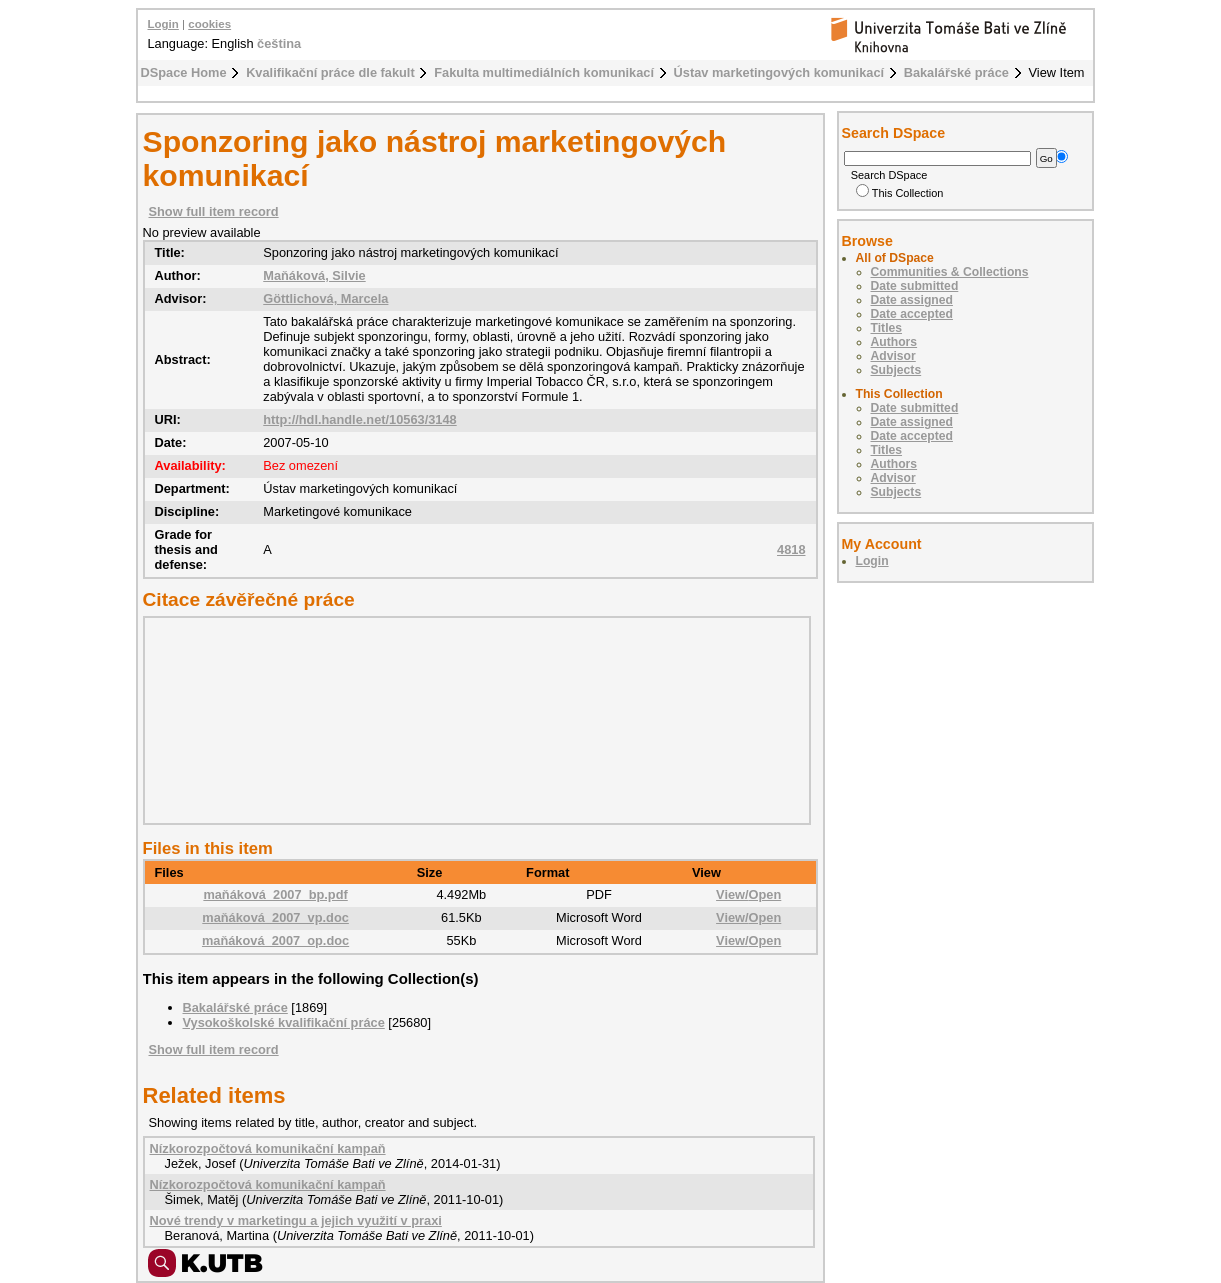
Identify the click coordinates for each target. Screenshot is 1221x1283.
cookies (209, 24)
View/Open (748, 894)
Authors (894, 342)
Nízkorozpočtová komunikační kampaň (268, 1148)
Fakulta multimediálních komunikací (544, 72)
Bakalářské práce (956, 72)
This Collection (900, 193)
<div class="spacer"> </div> (472, 720)
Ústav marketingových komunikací (779, 72)
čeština (279, 43)
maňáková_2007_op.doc (275, 940)
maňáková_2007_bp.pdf (275, 894)
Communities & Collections (950, 272)
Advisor (893, 356)
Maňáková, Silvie (314, 275)
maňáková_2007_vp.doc (275, 917)
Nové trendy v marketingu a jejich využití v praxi (296, 1220)
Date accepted (912, 314)
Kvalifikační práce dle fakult (330, 72)
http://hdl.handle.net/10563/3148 (359, 419)
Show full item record (214, 211)
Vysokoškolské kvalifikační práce (284, 1022)
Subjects (896, 370)
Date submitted (915, 286)
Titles (887, 328)
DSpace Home (184, 72)
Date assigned (912, 300)
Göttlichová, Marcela (325, 298)
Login (163, 24)
